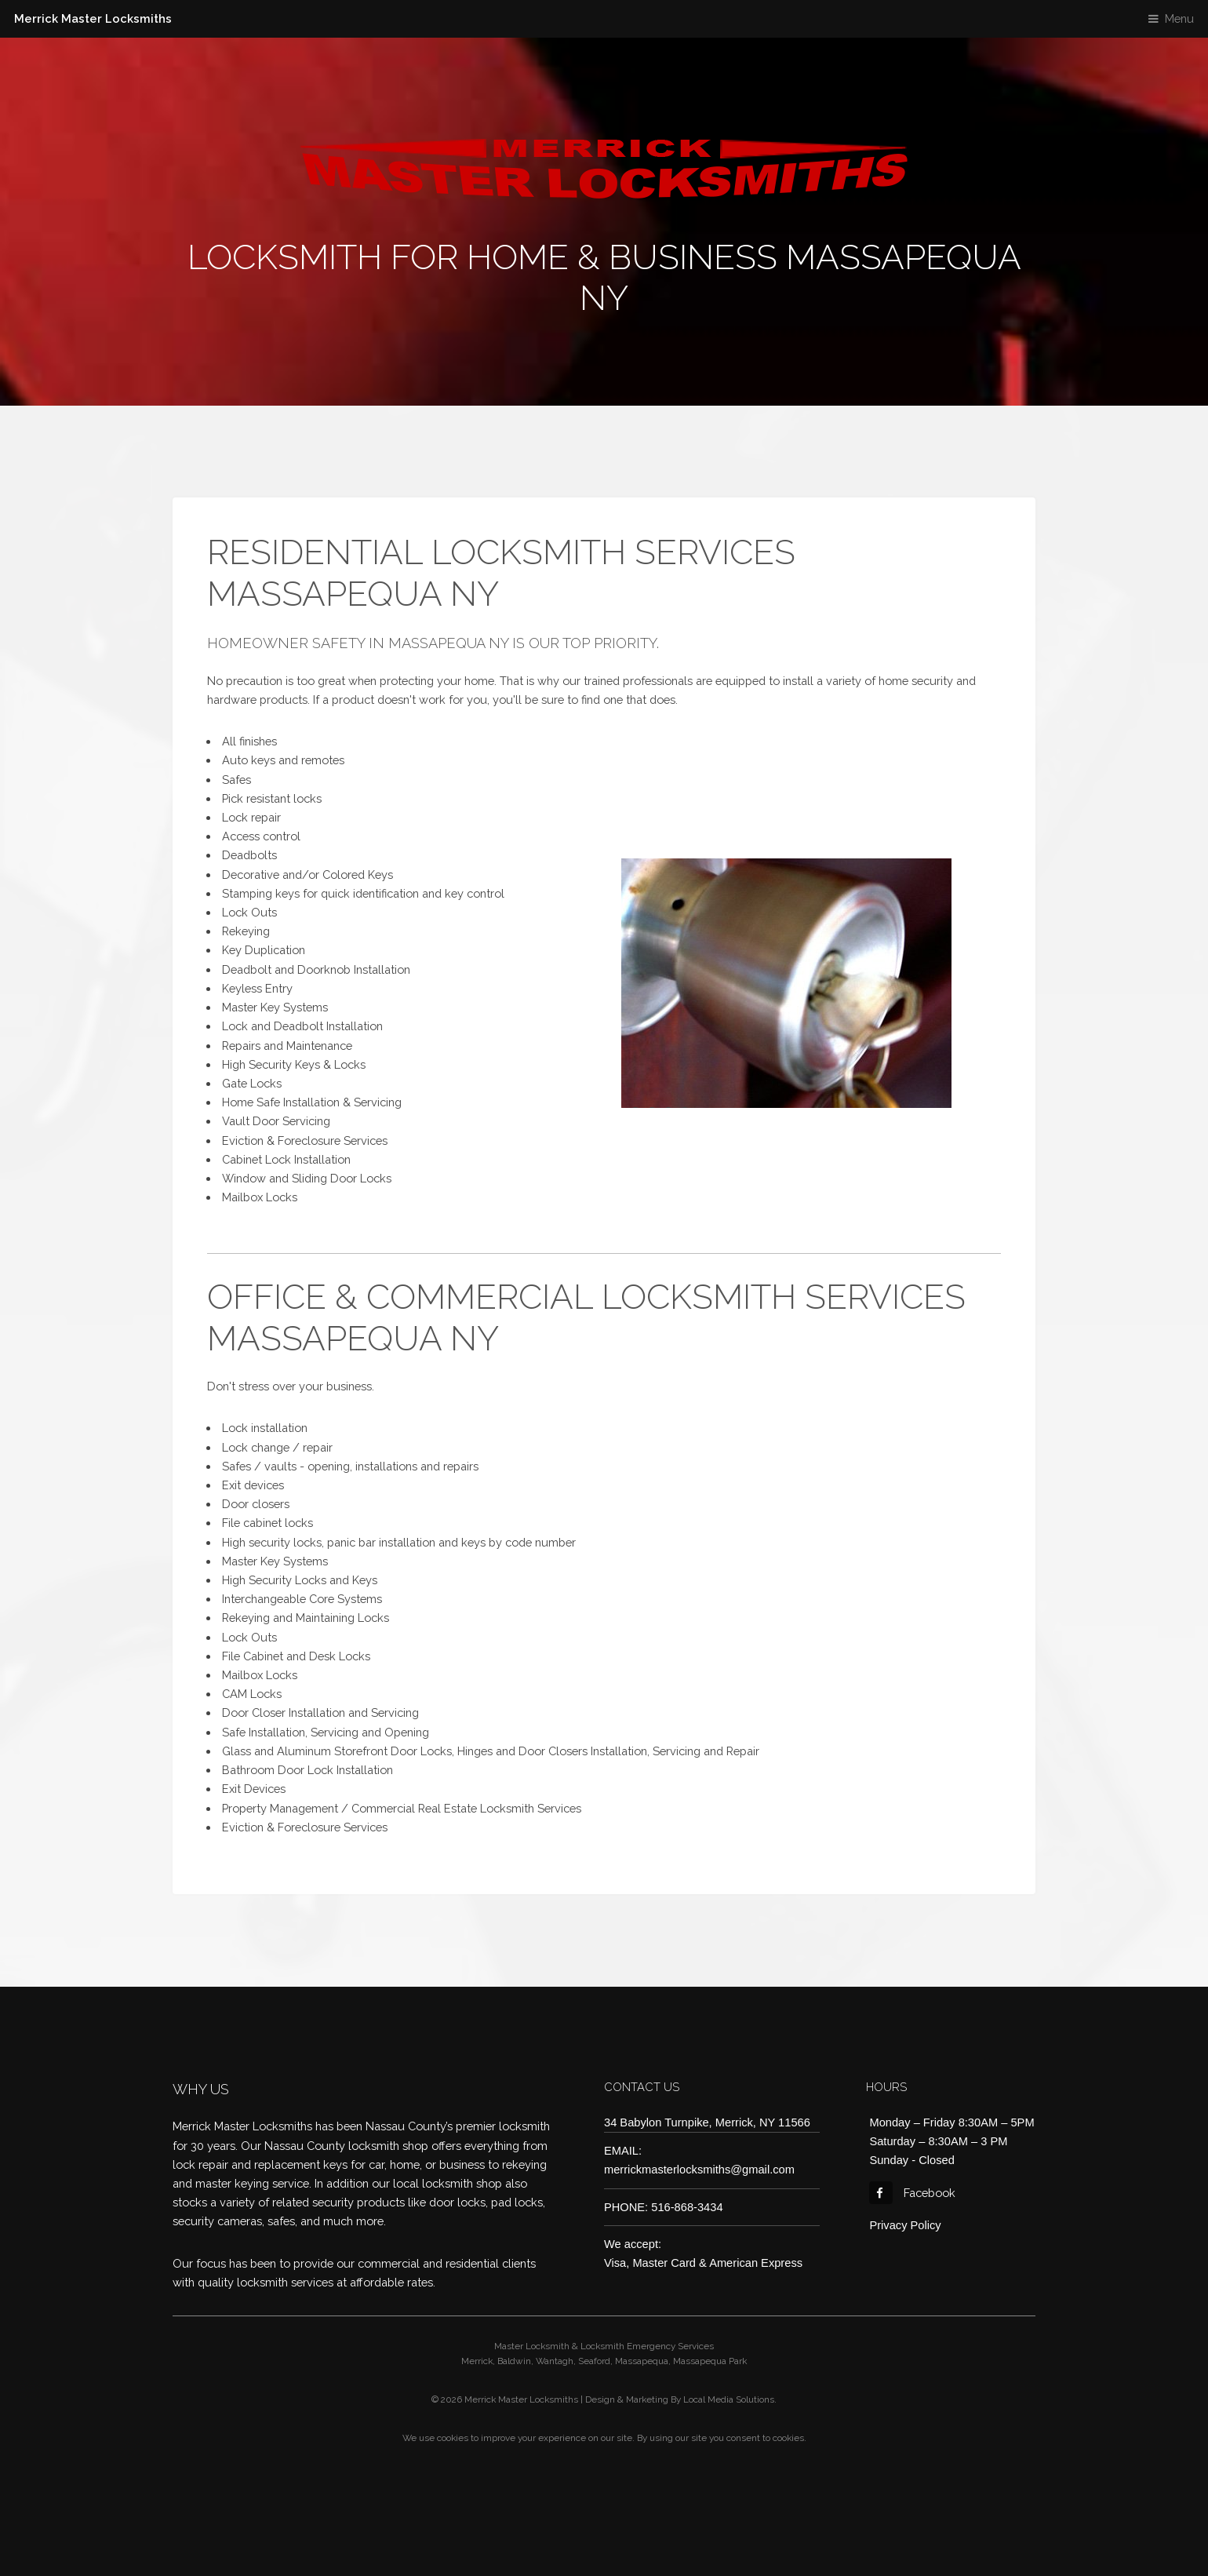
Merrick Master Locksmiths (93, 18)
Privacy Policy (905, 2225)
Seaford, (595, 2361)
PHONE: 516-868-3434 (663, 2207)
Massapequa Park (710, 2361)
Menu (1179, 18)
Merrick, (478, 2361)
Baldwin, (515, 2361)
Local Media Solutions (728, 2399)
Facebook (912, 2192)
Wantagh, (556, 2361)
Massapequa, (643, 2361)
